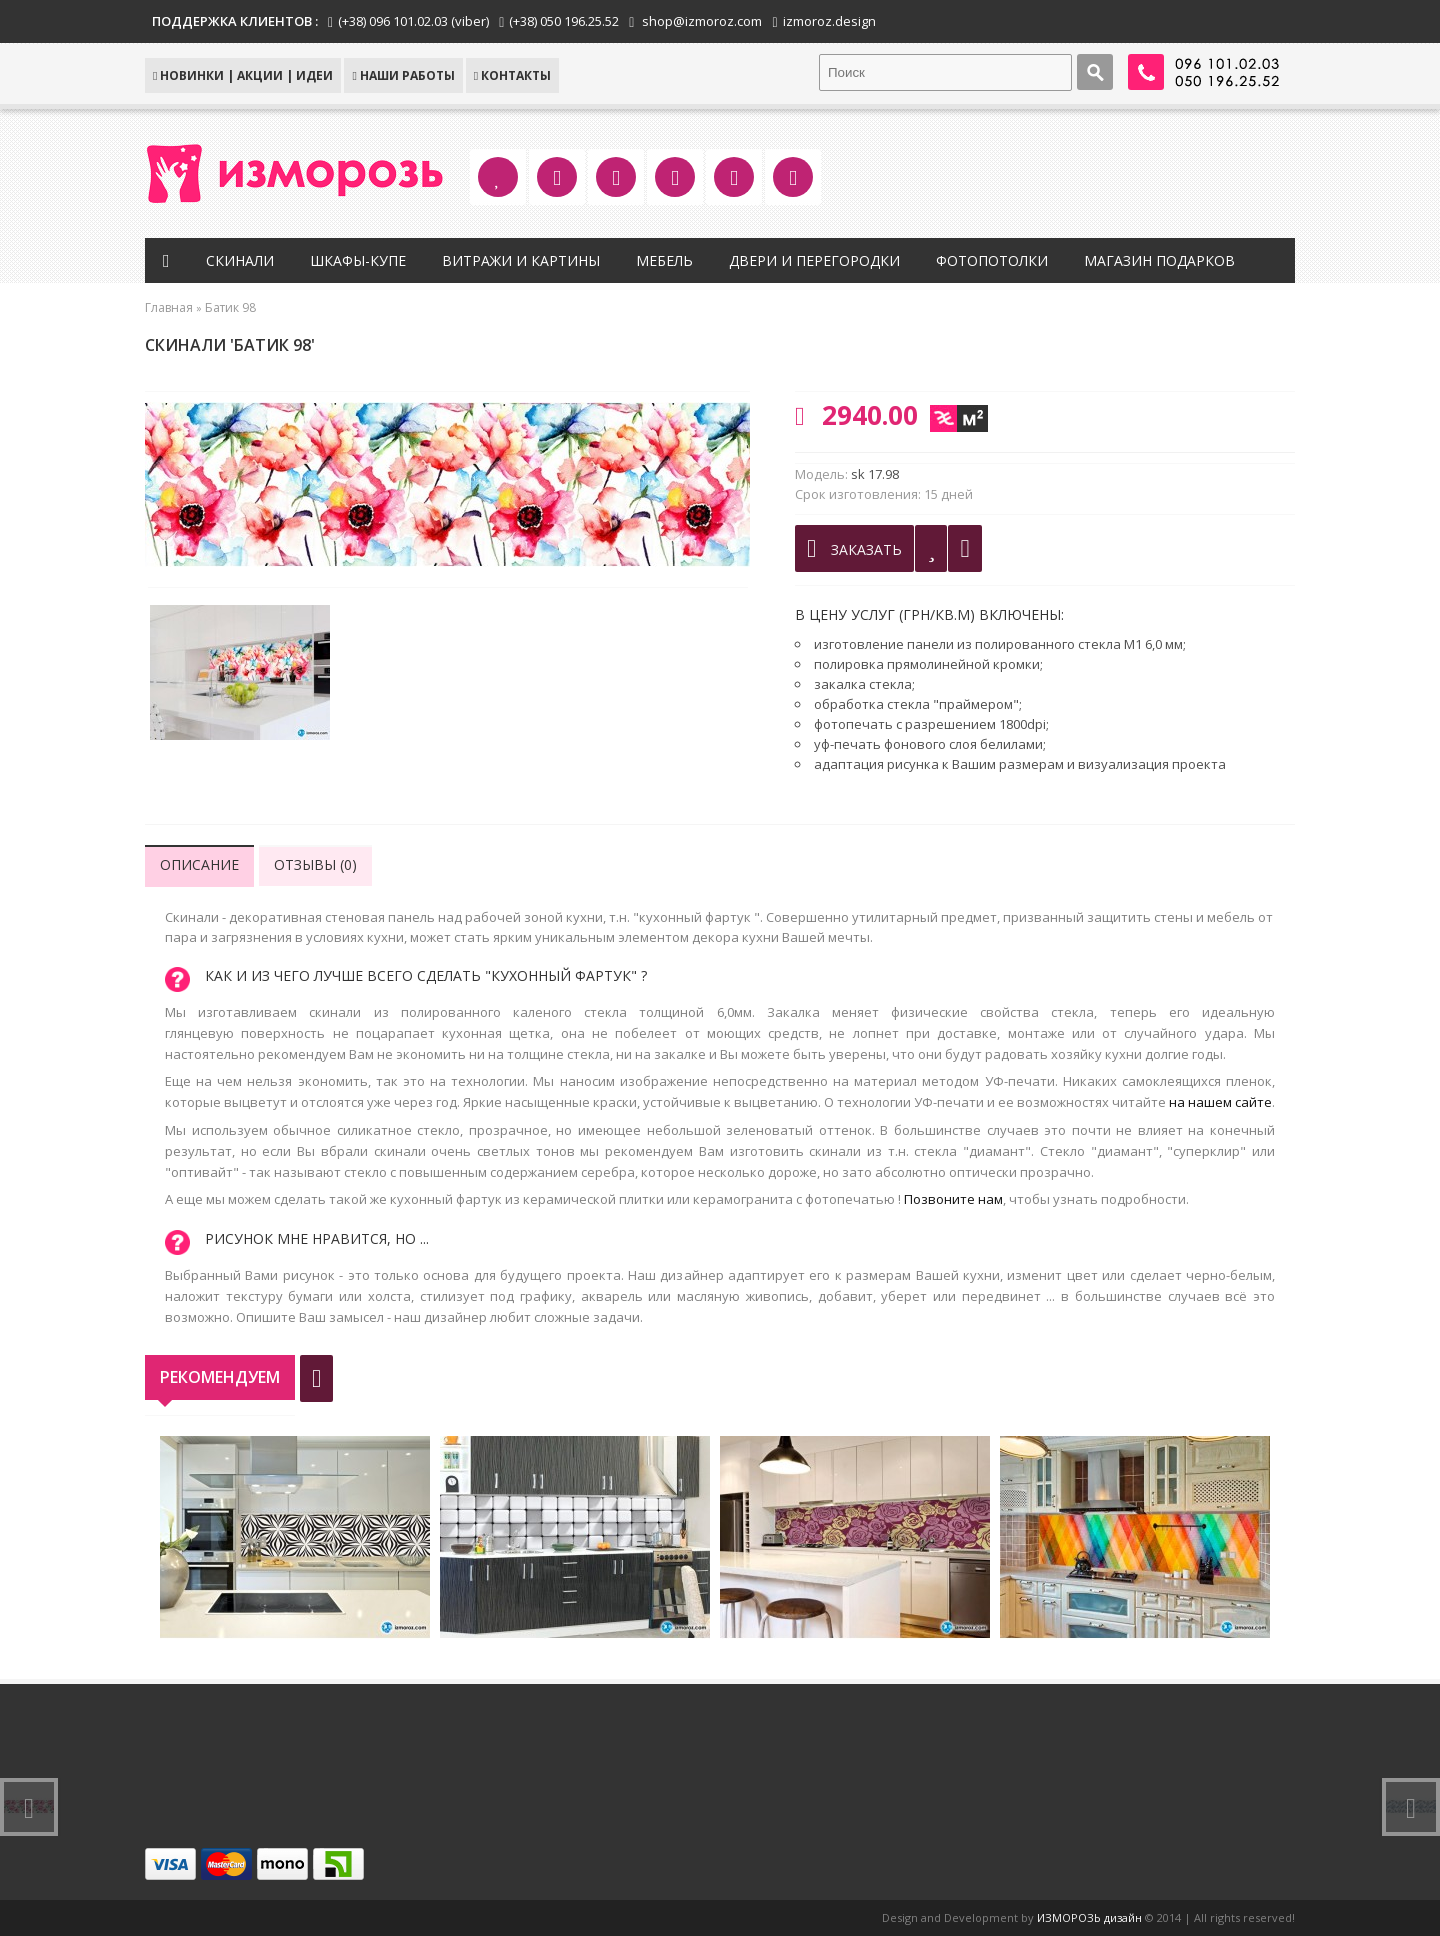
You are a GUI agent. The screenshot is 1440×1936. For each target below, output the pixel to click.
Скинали (240, 260)
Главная (169, 307)
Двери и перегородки (814, 260)
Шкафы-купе (358, 260)
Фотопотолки (992, 260)
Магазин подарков (1159, 260)
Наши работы (403, 75)
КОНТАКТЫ (512, 75)
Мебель (664, 260)
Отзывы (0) (315, 864)
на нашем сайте (1220, 1102)
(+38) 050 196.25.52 (564, 21)
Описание (199, 864)
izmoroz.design (829, 21)
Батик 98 (230, 307)
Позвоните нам (953, 1199)
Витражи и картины (521, 260)
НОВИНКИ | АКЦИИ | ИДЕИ (243, 75)
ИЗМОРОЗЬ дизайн (1089, 1917)
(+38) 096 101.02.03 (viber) (413, 21)
